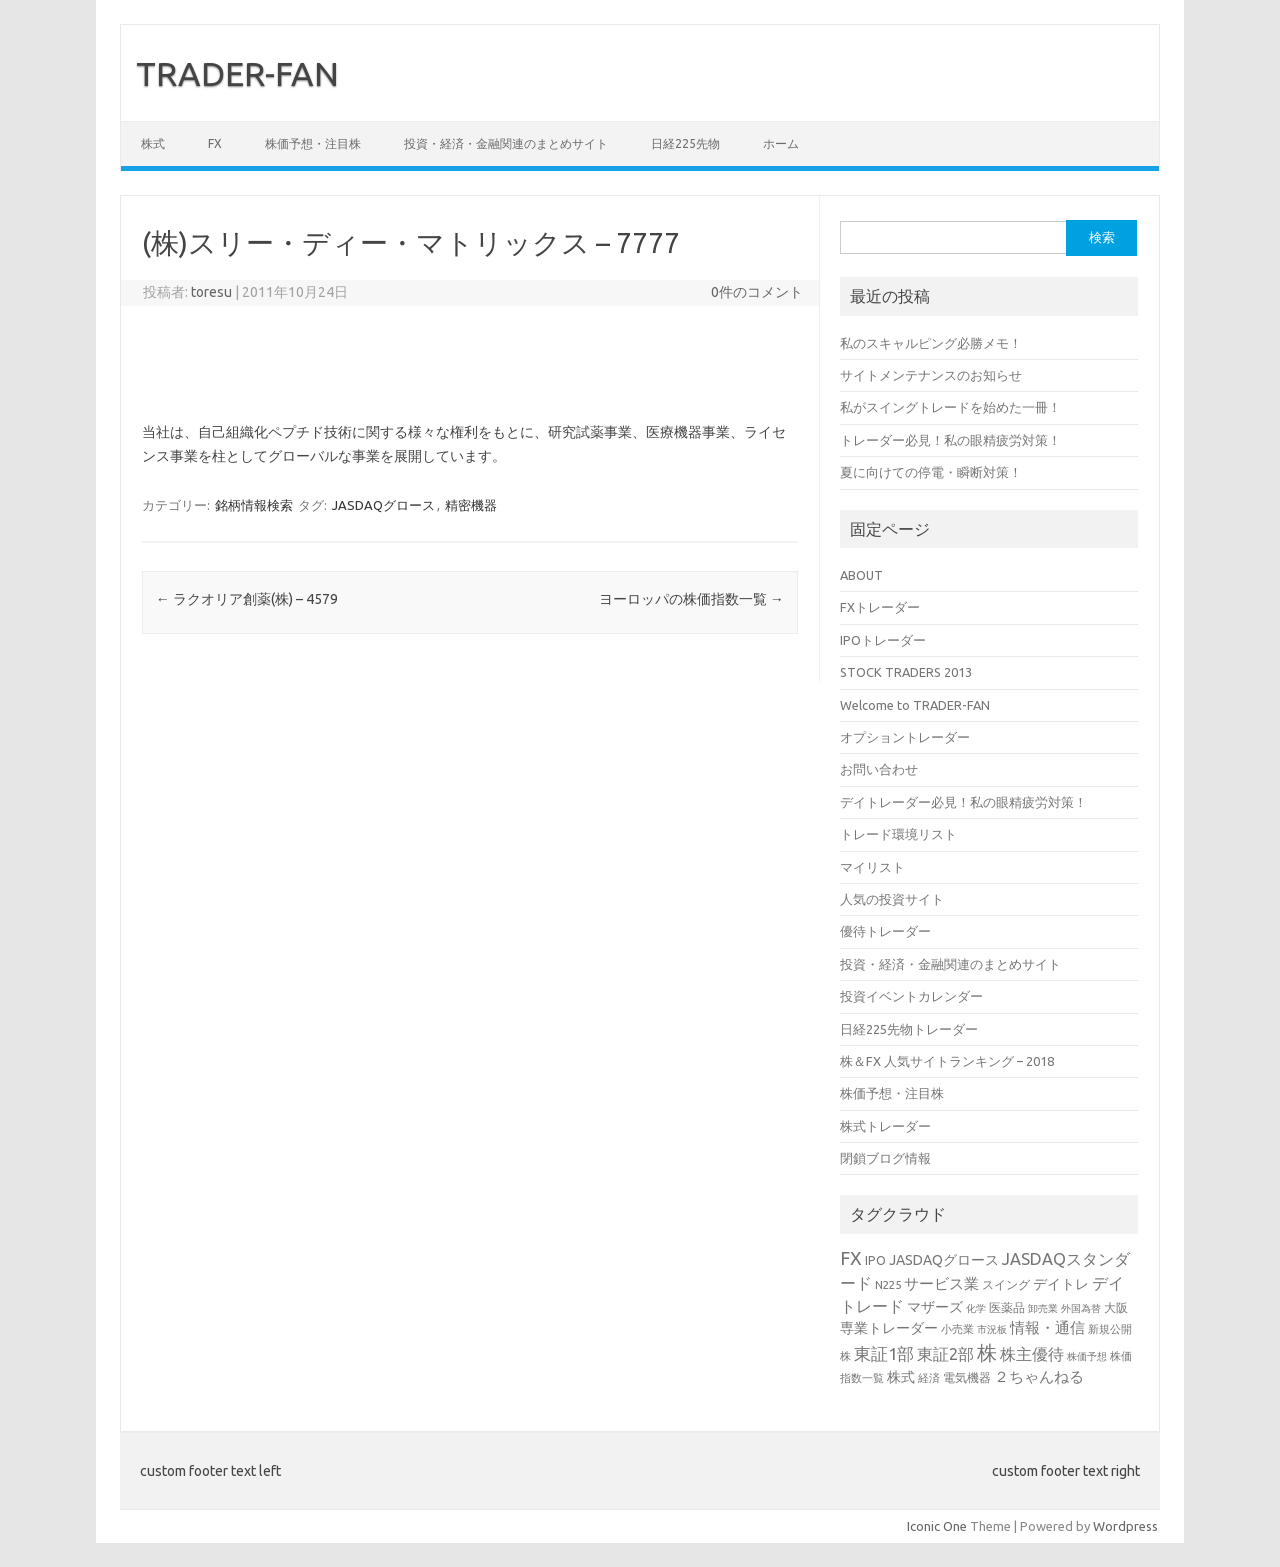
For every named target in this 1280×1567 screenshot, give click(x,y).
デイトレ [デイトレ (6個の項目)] (1061, 1284)
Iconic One (937, 1526)
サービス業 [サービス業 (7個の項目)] (941, 1283)
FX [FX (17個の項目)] (851, 1258)
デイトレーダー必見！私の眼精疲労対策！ (963, 802)
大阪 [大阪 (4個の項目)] (1116, 1307)
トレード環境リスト (898, 834)
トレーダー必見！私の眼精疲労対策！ (950, 440)
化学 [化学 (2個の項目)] (976, 1308)
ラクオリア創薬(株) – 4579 (247, 599)
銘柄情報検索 (254, 505)
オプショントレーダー (905, 737)
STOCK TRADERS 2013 (906, 672)
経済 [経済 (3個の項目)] (929, 1377)
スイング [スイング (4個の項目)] (1006, 1284)
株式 (153, 143)
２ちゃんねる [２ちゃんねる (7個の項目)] (1039, 1376)
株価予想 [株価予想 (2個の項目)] (1087, 1356)
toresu (211, 292)
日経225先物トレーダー (909, 1029)
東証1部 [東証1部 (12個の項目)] (884, 1353)
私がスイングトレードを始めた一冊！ (950, 407)
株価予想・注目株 (313, 143)
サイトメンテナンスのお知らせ (931, 375)
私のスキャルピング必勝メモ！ (931, 343)
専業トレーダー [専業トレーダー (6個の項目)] (889, 1328)
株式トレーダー (885, 1126)
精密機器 (471, 505)
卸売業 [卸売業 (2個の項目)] (1043, 1308)
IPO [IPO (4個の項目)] (875, 1260)
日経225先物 (685, 143)
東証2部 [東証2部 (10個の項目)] (945, 1354)
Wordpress (1125, 1526)
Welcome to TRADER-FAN (915, 705)
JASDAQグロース (383, 505)
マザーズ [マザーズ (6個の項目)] (935, 1307)
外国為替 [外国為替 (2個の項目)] (1081, 1308)
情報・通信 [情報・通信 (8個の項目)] (1047, 1327)
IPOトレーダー (883, 640)
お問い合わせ (879, 769)
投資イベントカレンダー (911, 996)
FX (215, 143)
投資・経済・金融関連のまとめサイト (506, 143)
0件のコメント (757, 292)
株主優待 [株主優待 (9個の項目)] (1032, 1354)
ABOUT (861, 575)
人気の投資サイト (892, 899)
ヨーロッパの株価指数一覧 (691, 599)
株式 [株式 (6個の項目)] (901, 1377)
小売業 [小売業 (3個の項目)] (957, 1328)
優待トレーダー (885, 931)
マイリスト (872, 867)
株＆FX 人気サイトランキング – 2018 (947, 1061)
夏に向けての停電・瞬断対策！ (931, 472)
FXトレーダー (880, 607)
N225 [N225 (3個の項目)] (888, 1284)
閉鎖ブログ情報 (885, 1158)
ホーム (781, 143)
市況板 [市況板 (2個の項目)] (992, 1329)
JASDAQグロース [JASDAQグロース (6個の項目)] (944, 1260)
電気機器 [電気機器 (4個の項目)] (967, 1377)
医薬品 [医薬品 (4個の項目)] (1007, 1307)
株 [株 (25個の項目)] (987, 1352)
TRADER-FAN (237, 73)
